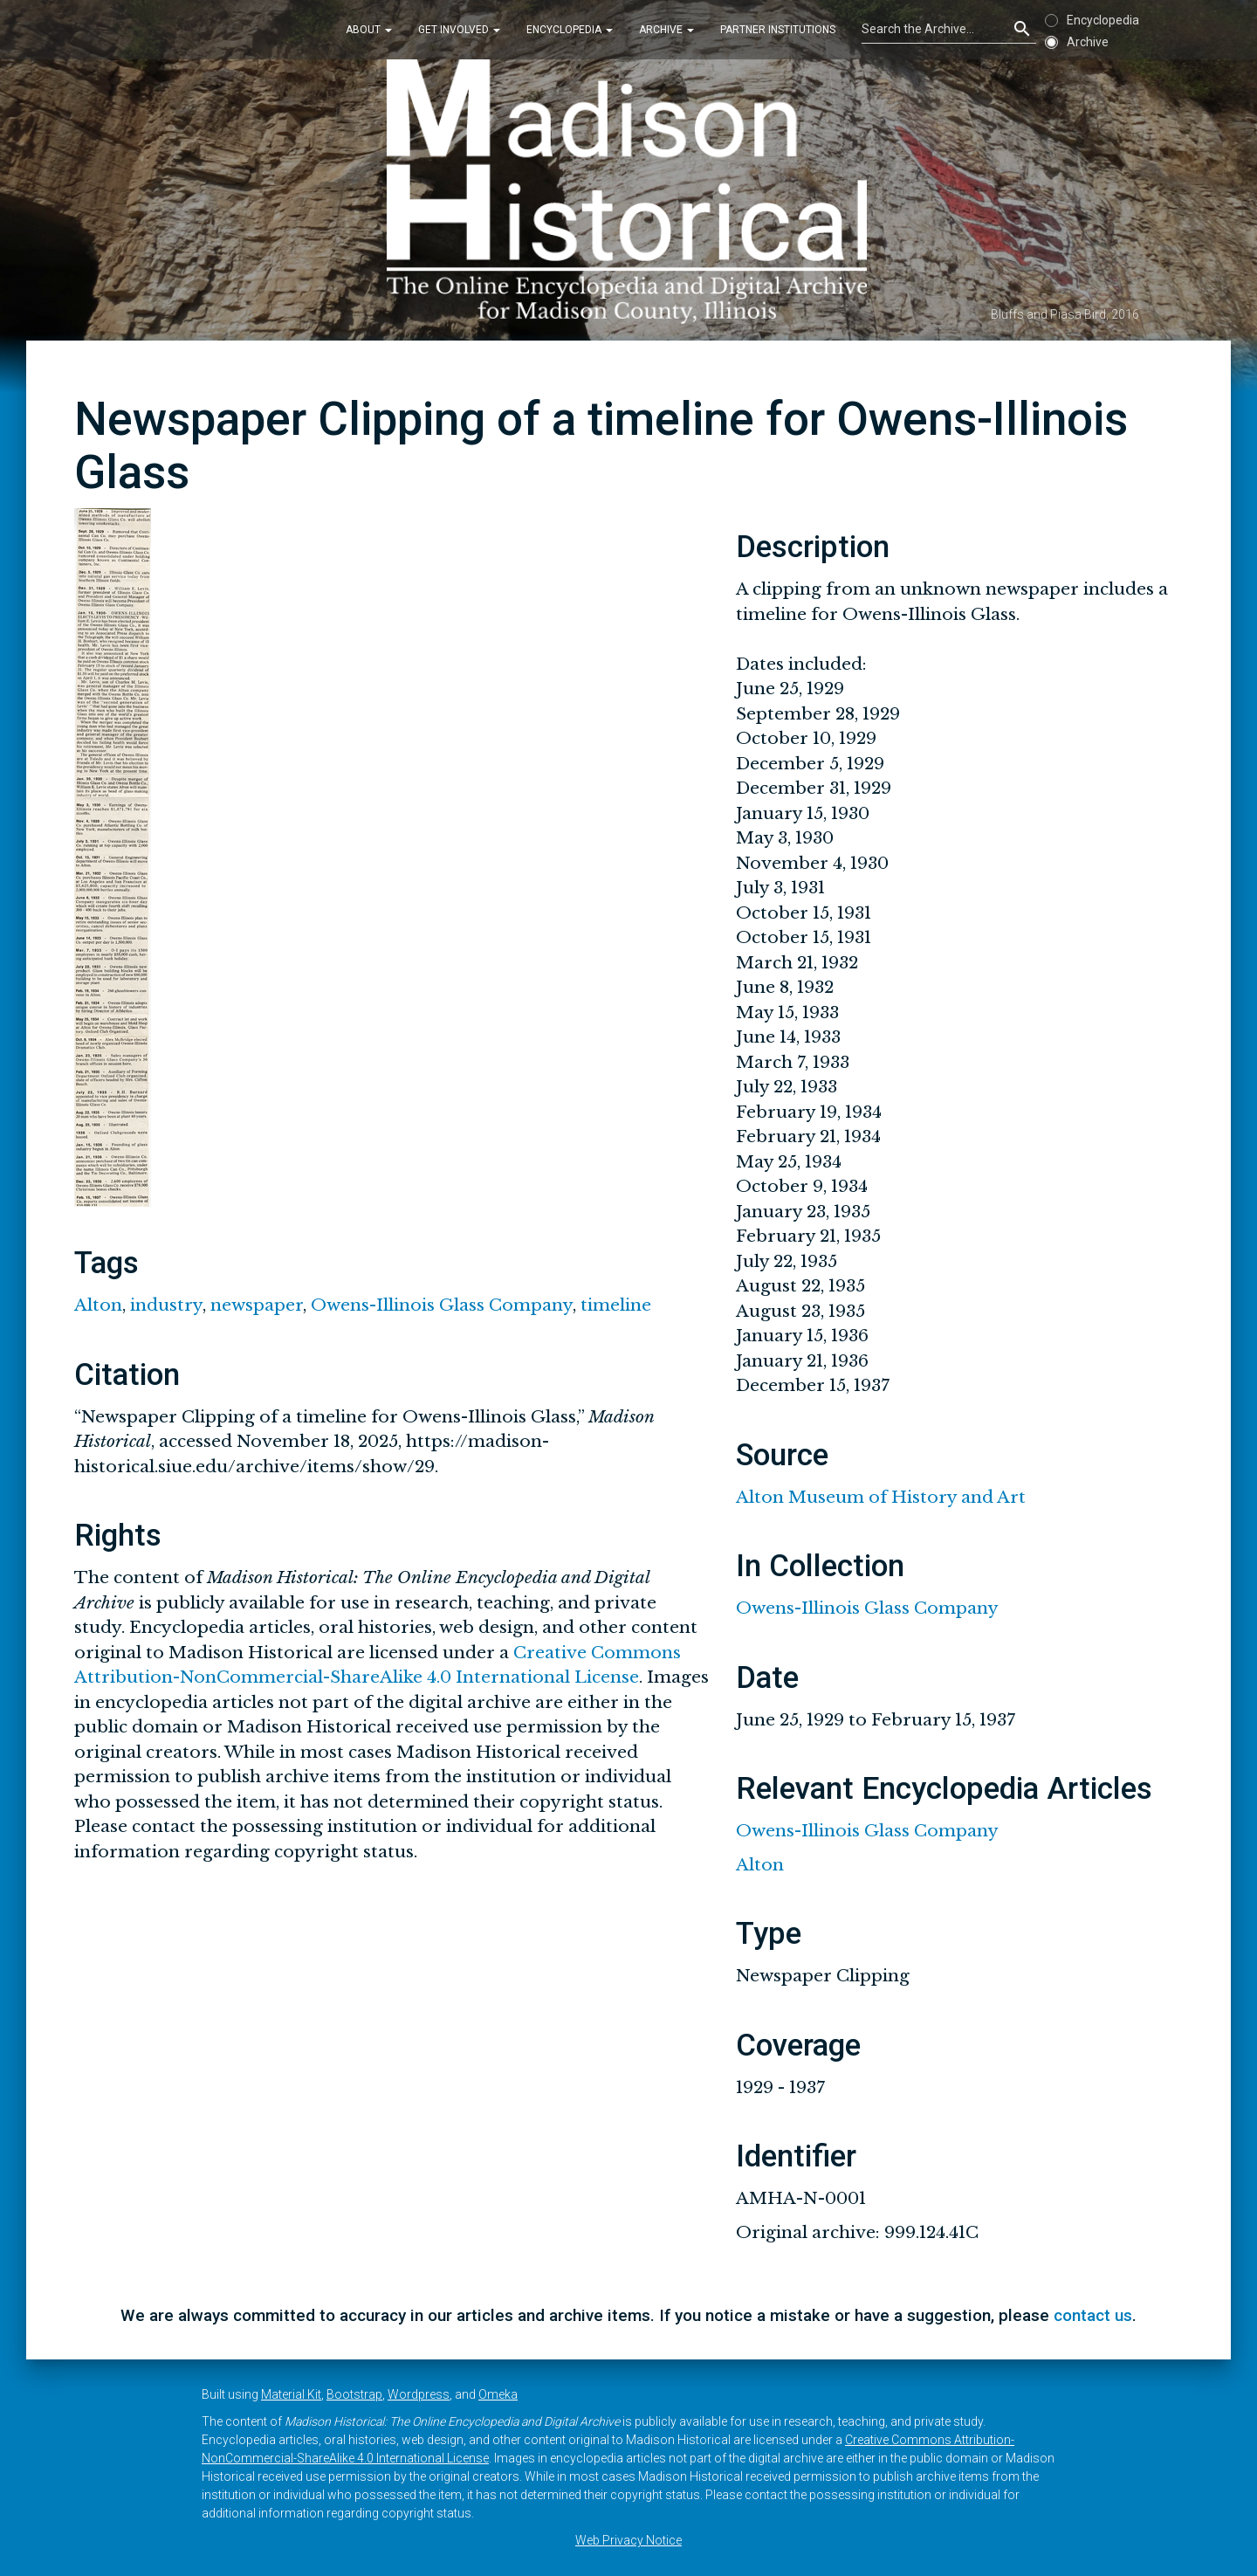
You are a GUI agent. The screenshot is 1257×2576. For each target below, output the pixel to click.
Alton (98, 1305)
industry (166, 1305)
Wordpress (419, 2394)
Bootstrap (354, 2394)
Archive (666, 30)
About (369, 30)
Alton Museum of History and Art (881, 1497)
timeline (615, 1305)
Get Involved (459, 30)
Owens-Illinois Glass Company (442, 1305)
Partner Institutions (777, 30)
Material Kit (291, 2394)
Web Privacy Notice (628, 2540)
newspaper (256, 1305)
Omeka (498, 2394)
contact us (1093, 2315)
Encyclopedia (569, 30)
